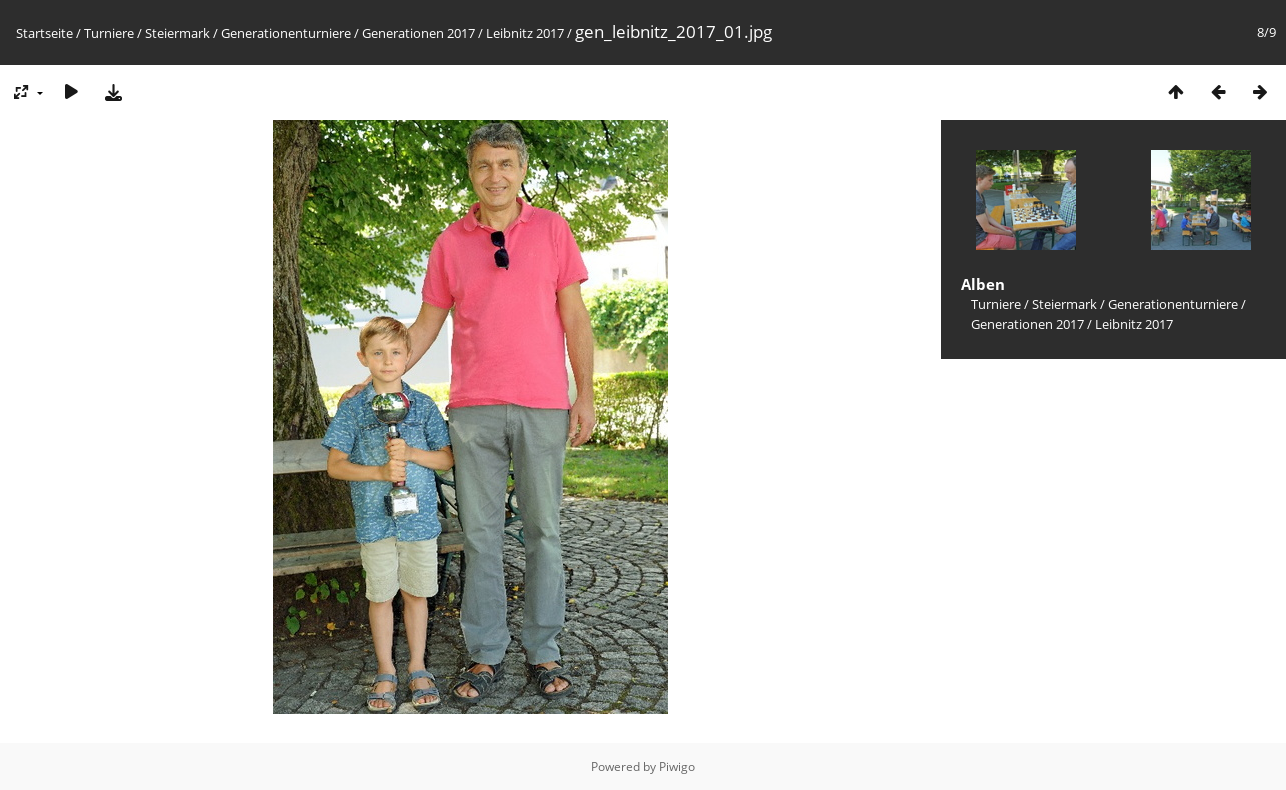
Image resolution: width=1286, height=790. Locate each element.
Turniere (109, 33)
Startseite (44, 33)
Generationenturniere (286, 33)
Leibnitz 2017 (525, 33)
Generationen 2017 (418, 33)
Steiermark (177, 33)
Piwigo (677, 766)
